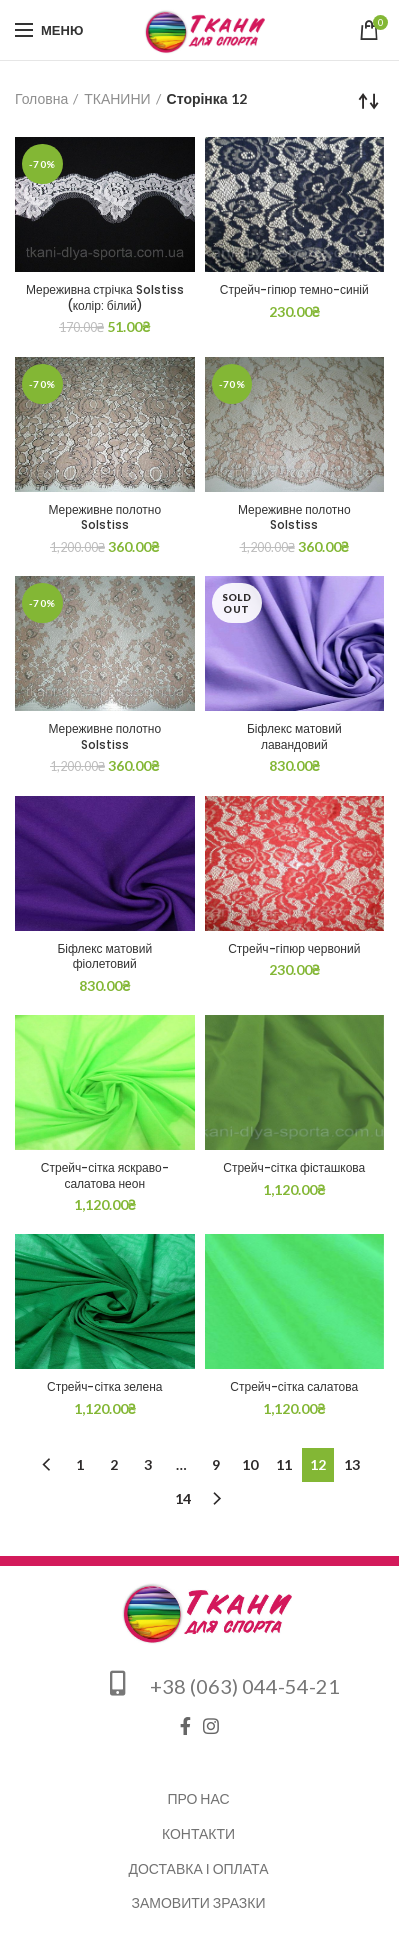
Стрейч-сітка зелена (104, 1387)
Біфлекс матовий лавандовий (294, 736)
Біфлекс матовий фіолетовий (104, 956)
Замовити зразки (198, 1902)
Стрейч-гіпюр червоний (294, 949)
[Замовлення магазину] (369, 101)
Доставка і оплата (199, 1868)
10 (250, 1464)
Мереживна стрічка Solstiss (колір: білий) (105, 297)
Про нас (198, 1798)
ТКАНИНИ (117, 98)
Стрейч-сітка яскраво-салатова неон (105, 1175)
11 (284, 1464)
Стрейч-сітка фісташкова (294, 1168)
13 (352, 1464)
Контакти (198, 1833)
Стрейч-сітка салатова (294, 1387)
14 (183, 1498)
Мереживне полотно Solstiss (104, 517)
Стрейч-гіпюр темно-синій (294, 290)
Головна (41, 98)
